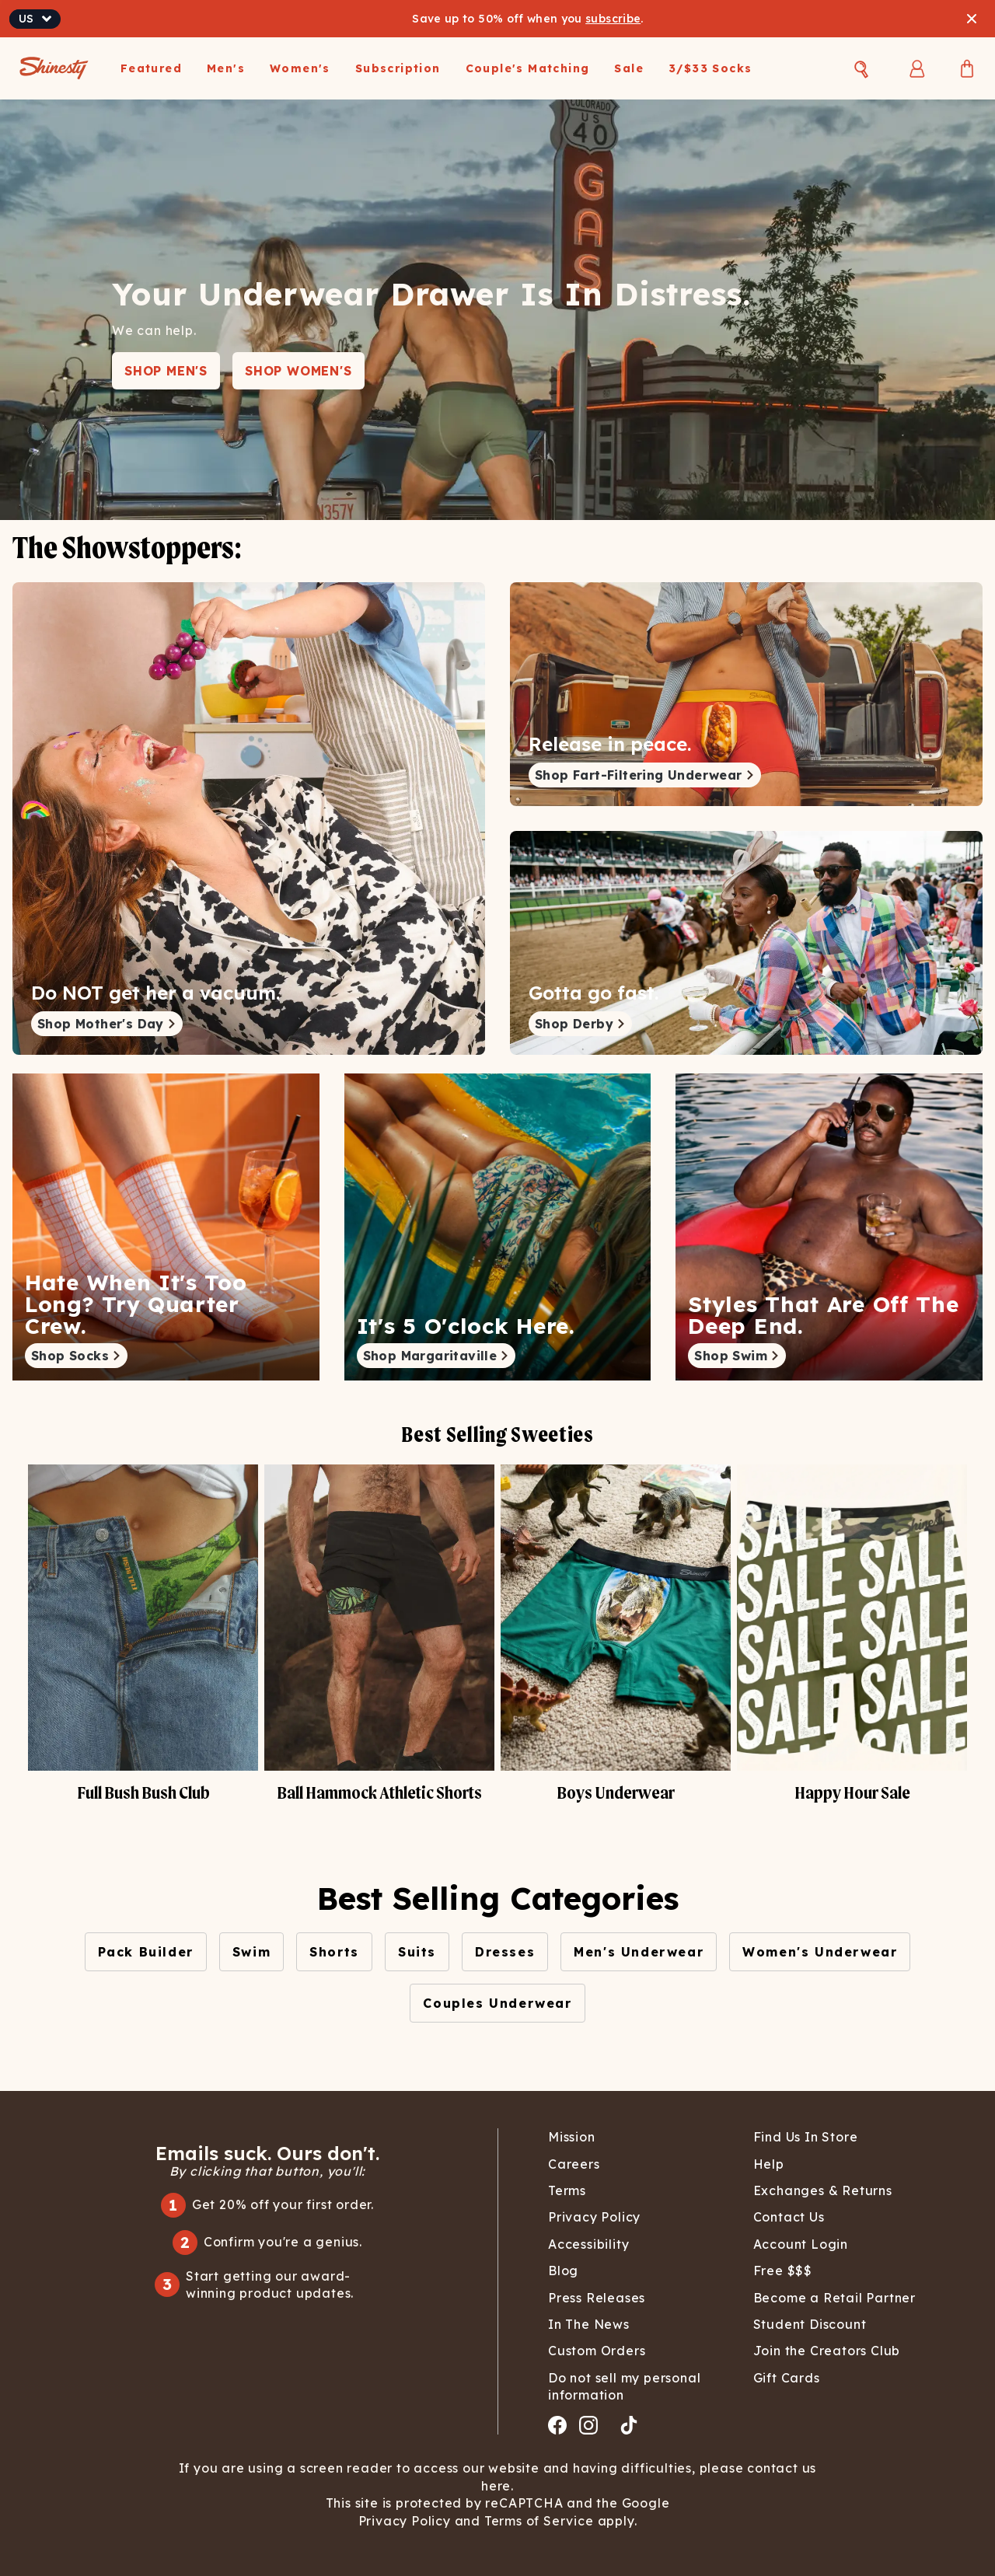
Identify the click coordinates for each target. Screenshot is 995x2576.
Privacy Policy (406, 2521)
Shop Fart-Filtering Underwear (645, 775)
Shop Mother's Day (106, 1023)
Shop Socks (76, 1355)
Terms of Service (537, 2521)
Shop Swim (737, 1355)
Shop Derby (580, 1023)
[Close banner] (972, 19)
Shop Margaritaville (436, 1355)
